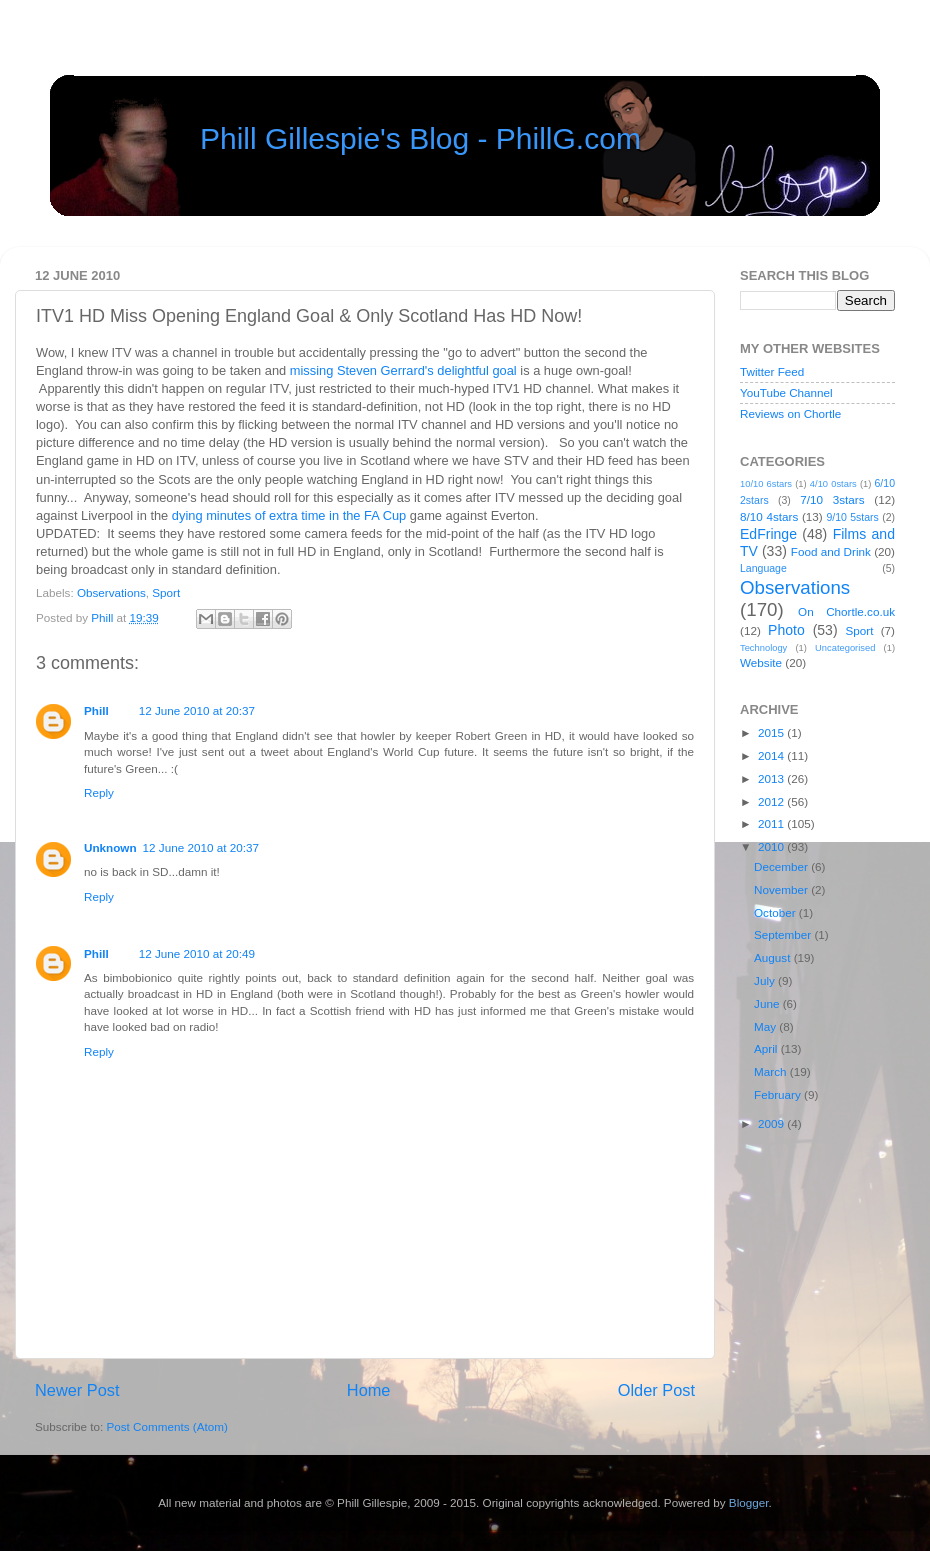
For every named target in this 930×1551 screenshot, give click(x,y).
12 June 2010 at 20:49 (197, 953)
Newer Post (77, 1390)
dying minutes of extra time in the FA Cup (289, 515)
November (782, 889)
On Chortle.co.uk (846, 611)
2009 (772, 1123)
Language (763, 568)
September (784, 934)
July (766, 980)
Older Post (656, 1390)
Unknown (110, 847)
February (779, 1094)
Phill (103, 617)
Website (761, 662)
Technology (763, 648)
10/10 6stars (766, 484)
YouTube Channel (786, 392)
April (767, 1048)
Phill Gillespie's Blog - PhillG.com (420, 138)
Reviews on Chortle (790, 413)
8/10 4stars (769, 516)
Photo (786, 630)
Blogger (749, 1502)
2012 (772, 801)
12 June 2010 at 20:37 (197, 710)
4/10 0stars (833, 484)
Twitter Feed (772, 371)
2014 (772, 755)
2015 (772, 732)
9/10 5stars (852, 517)
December (782, 866)
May (766, 1026)
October (776, 912)
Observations (111, 592)
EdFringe (768, 534)
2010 (772, 846)
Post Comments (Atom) (166, 1426)
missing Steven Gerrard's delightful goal (403, 370)
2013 (772, 778)
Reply (99, 792)
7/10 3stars (832, 499)
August (774, 957)
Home (369, 1390)
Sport (166, 592)
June (768, 1003)
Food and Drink (831, 551)
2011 (772, 823)
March (772, 1071)
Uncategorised (845, 648)
